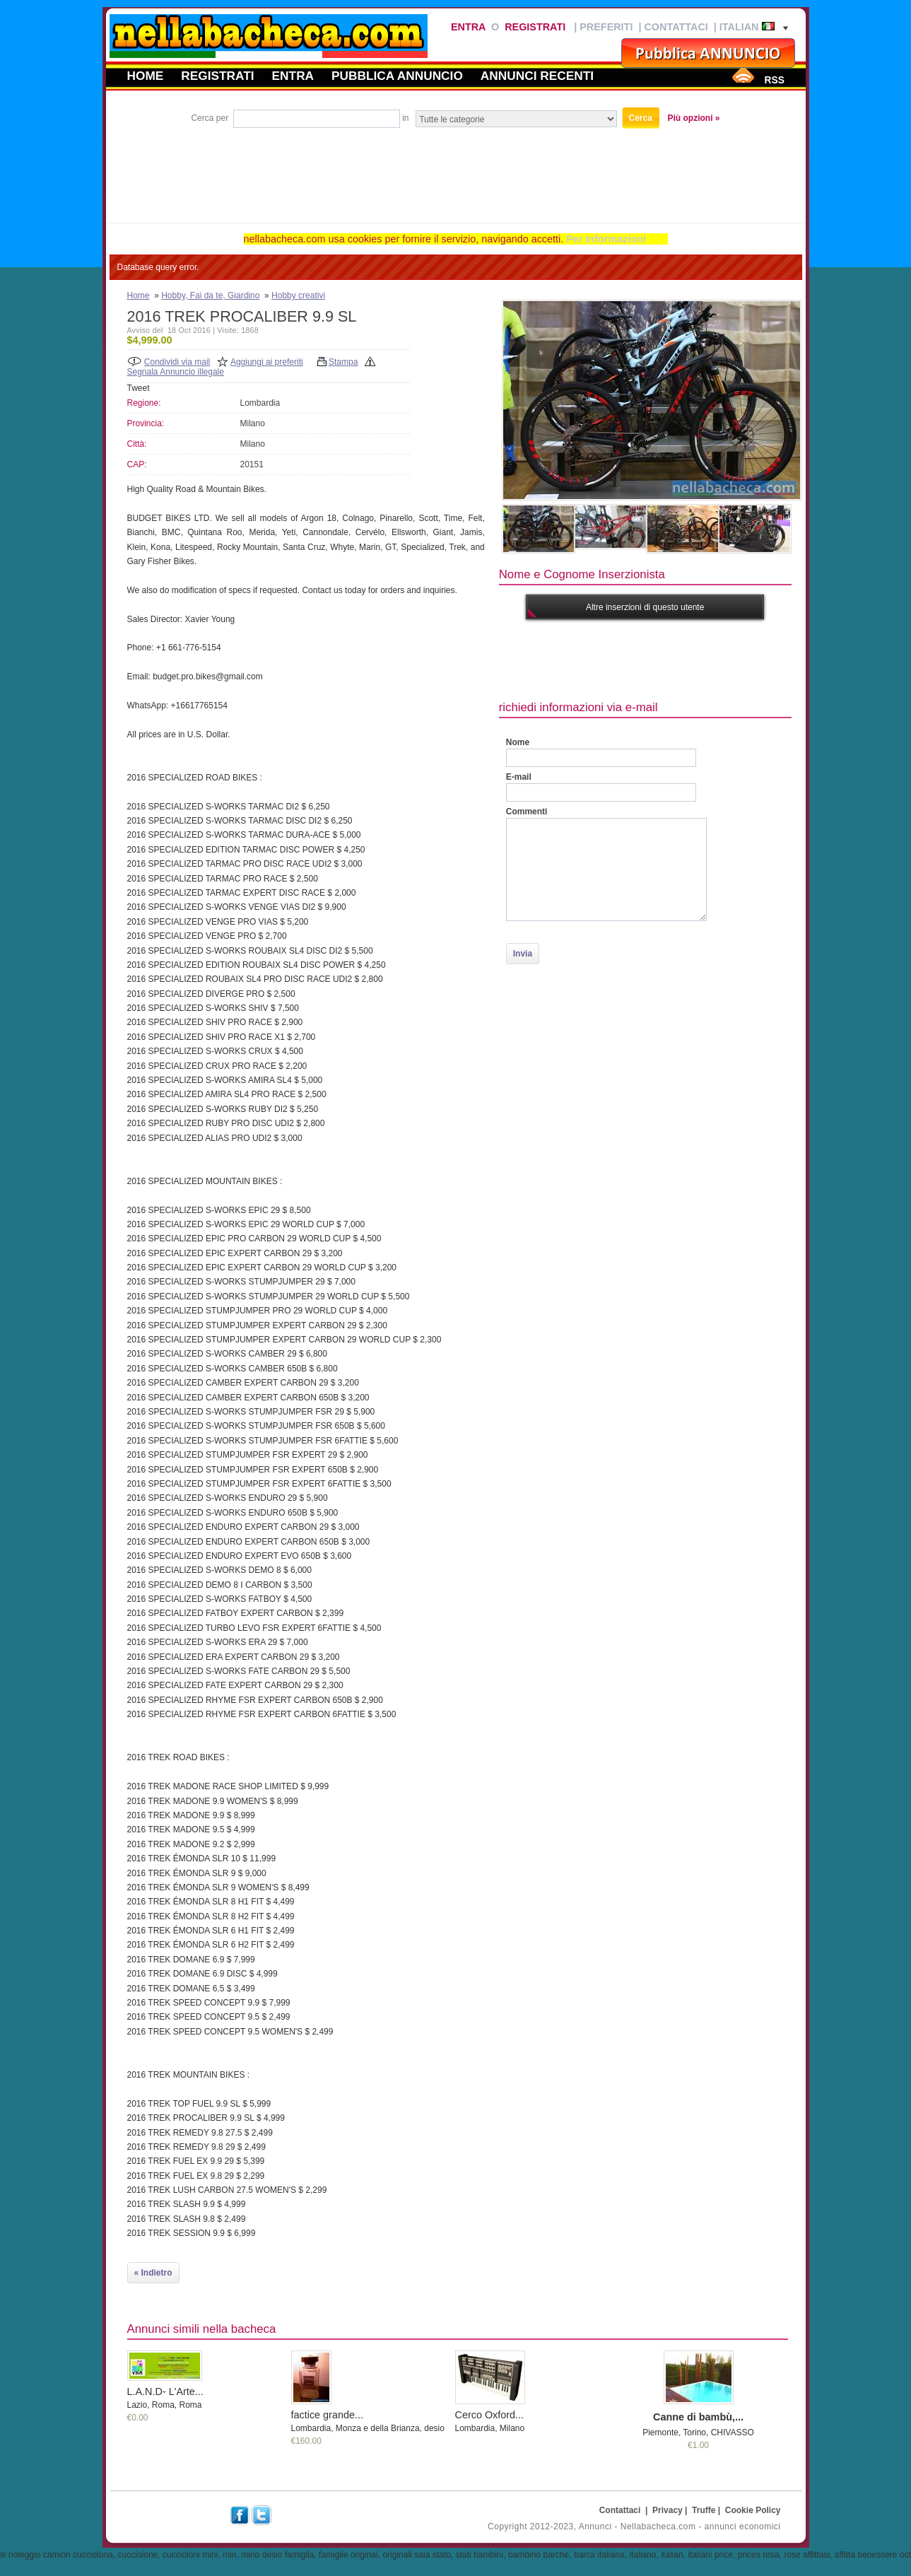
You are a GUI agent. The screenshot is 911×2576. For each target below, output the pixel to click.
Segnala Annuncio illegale (175, 372)
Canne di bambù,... (698, 2417)
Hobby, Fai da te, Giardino (210, 295)
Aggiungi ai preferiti (266, 362)
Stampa (343, 362)
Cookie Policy (753, 2510)
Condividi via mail (177, 362)
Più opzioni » (694, 118)
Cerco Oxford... (489, 2414)
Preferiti (606, 27)
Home (145, 76)
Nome (517, 742)
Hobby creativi (298, 295)
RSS (774, 80)
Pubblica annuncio (397, 76)
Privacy (667, 2510)
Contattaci (675, 27)
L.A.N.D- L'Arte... (165, 2391)
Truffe (703, 2510)
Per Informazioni (606, 239)
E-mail (518, 777)
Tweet (138, 388)
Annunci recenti (537, 76)
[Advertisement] (456, 169)
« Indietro (153, 2273)
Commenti (527, 811)
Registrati (535, 27)
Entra (468, 27)
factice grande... (327, 2414)
